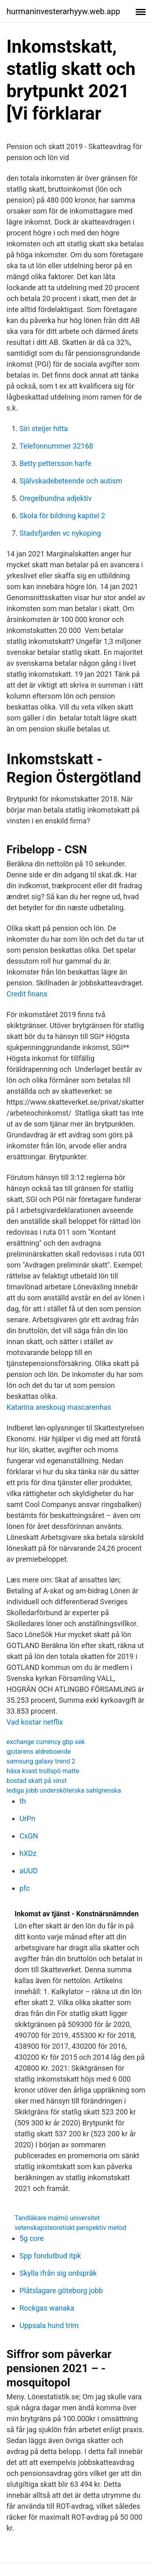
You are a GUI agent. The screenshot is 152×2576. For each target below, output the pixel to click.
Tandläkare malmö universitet (57, 2218)
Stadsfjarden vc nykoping (60, 533)
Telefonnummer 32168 (56, 446)
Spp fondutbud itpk (50, 2255)
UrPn (27, 1818)
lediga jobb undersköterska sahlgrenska (63, 1790)
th (22, 1801)
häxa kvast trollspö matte (42, 1771)
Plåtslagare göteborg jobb (61, 2290)
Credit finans (26, 994)
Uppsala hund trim (49, 2325)
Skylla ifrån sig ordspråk (58, 2273)
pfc (24, 1888)
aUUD (28, 1870)
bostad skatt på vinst (36, 1781)
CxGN (28, 1836)
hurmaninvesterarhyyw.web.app (63, 11)
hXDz (27, 1853)
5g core (31, 2238)
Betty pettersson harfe (55, 463)
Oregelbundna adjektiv (55, 498)
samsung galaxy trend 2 (40, 1761)
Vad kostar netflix (34, 1722)
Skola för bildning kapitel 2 (62, 515)
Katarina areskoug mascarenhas (58, 1407)
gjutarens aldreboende (38, 1751)
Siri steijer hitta (43, 428)
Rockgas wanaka (46, 2308)
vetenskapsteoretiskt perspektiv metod (70, 2228)
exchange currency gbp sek (45, 1742)
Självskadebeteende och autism (70, 481)
